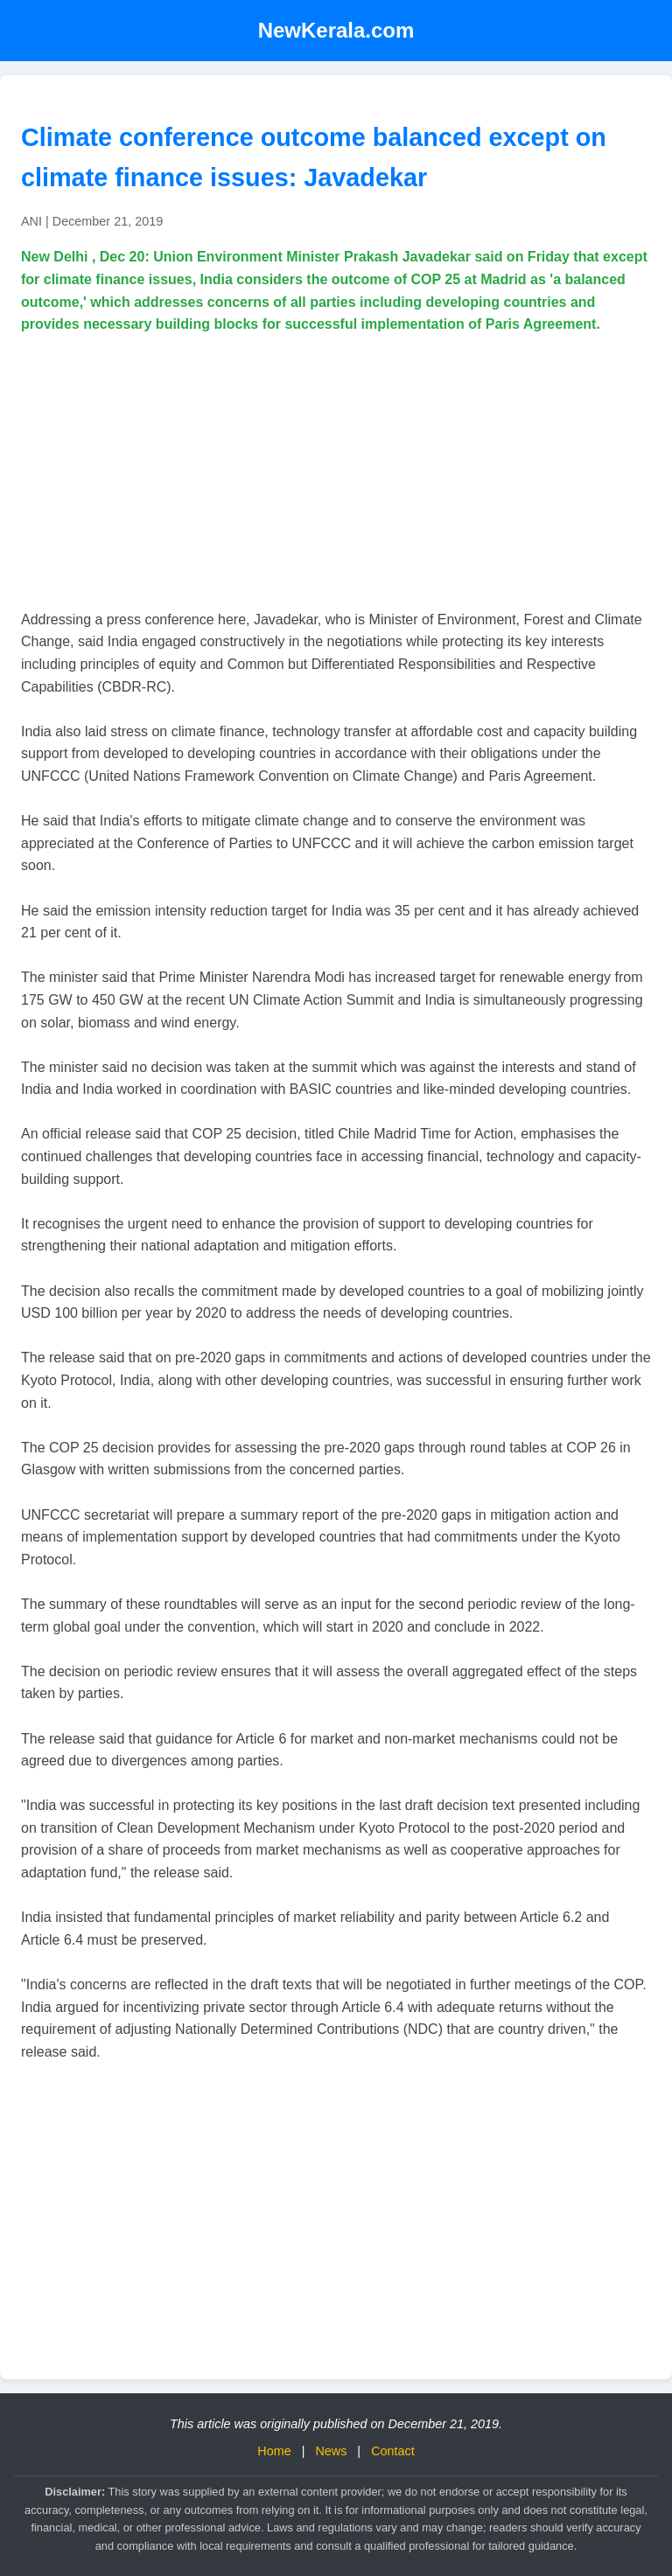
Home (273, 2451)
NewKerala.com (336, 30)
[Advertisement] (336, 472)
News (330, 2451)
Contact (393, 2451)
